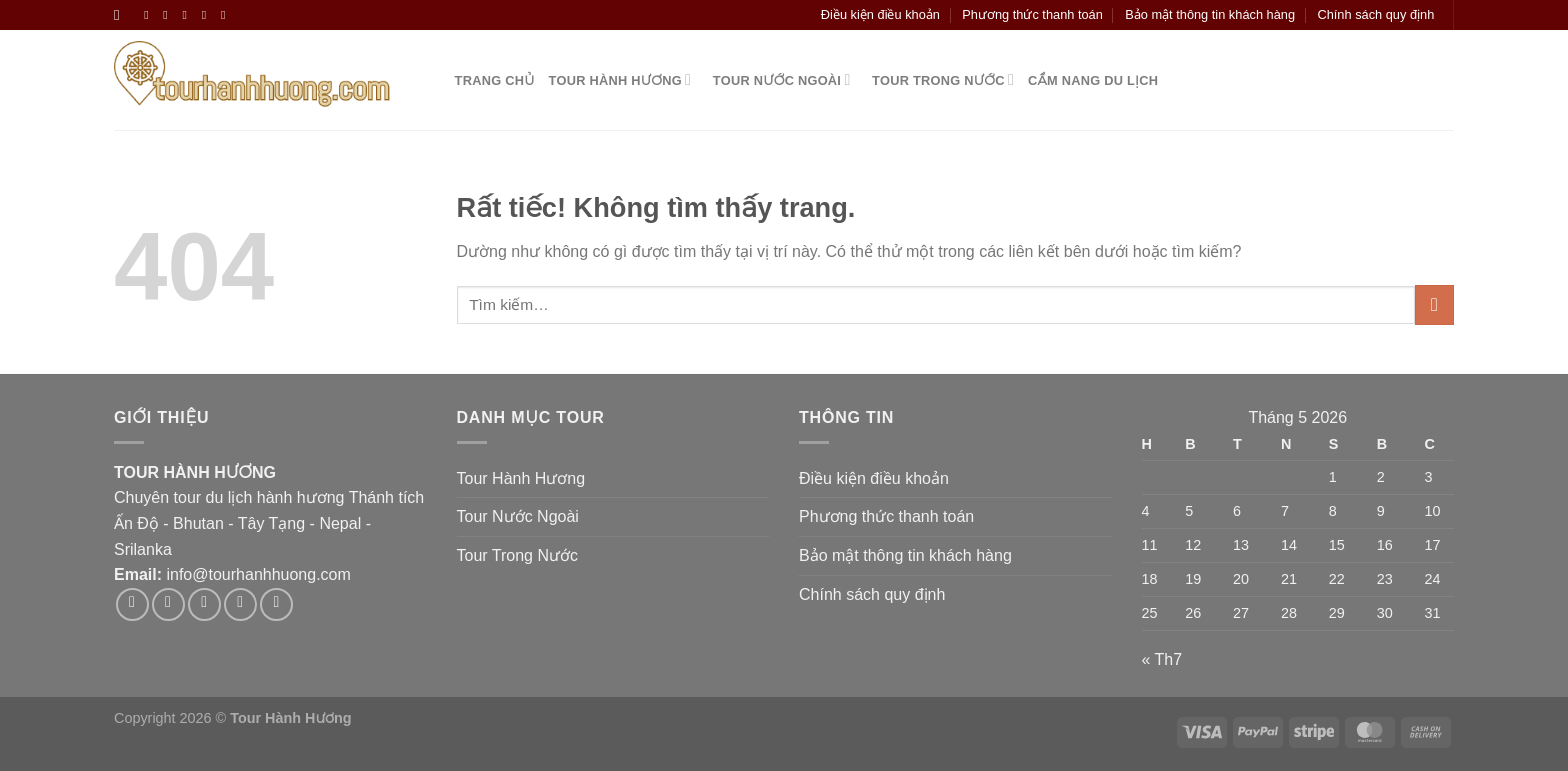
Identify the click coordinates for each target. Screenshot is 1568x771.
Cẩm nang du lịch (1093, 80)
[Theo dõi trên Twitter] (189, 15)
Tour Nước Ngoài (777, 79)
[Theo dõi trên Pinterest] (276, 604)
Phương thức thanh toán (1032, 14)
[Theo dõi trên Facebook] (150, 15)
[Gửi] (1434, 304)
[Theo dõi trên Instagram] (169, 15)
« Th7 (1162, 659)
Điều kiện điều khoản (880, 14)
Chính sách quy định (1375, 14)
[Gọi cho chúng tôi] (227, 15)
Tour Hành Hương (620, 79)
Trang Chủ (491, 80)
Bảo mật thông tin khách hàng (1210, 14)
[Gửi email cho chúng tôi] (208, 15)
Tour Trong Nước (939, 79)
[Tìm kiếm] (121, 15)
